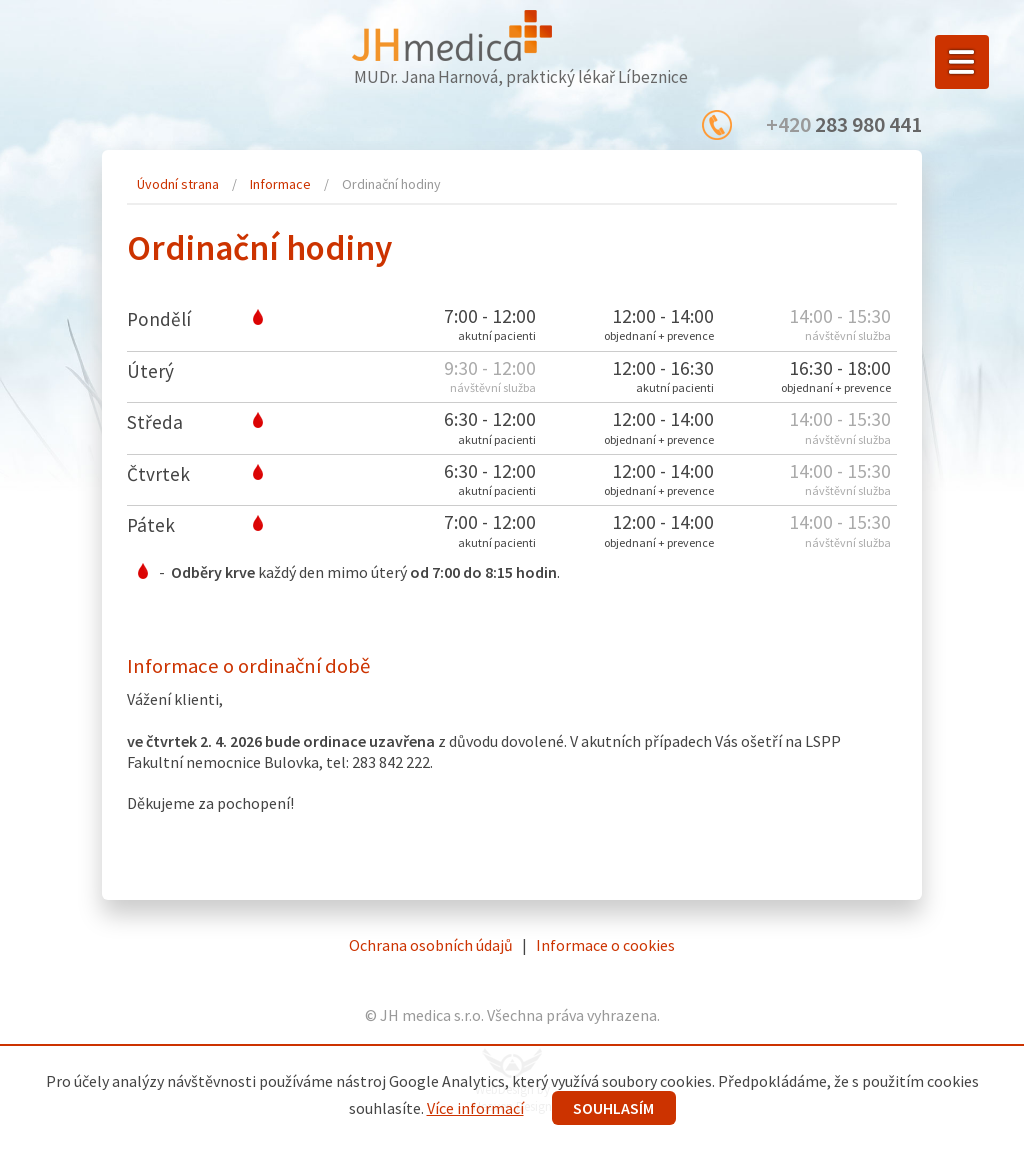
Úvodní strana (178, 184)
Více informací (475, 1108)
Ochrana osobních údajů (431, 945)
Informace (280, 184)
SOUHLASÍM (613, 1108)
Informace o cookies (605, 945)
